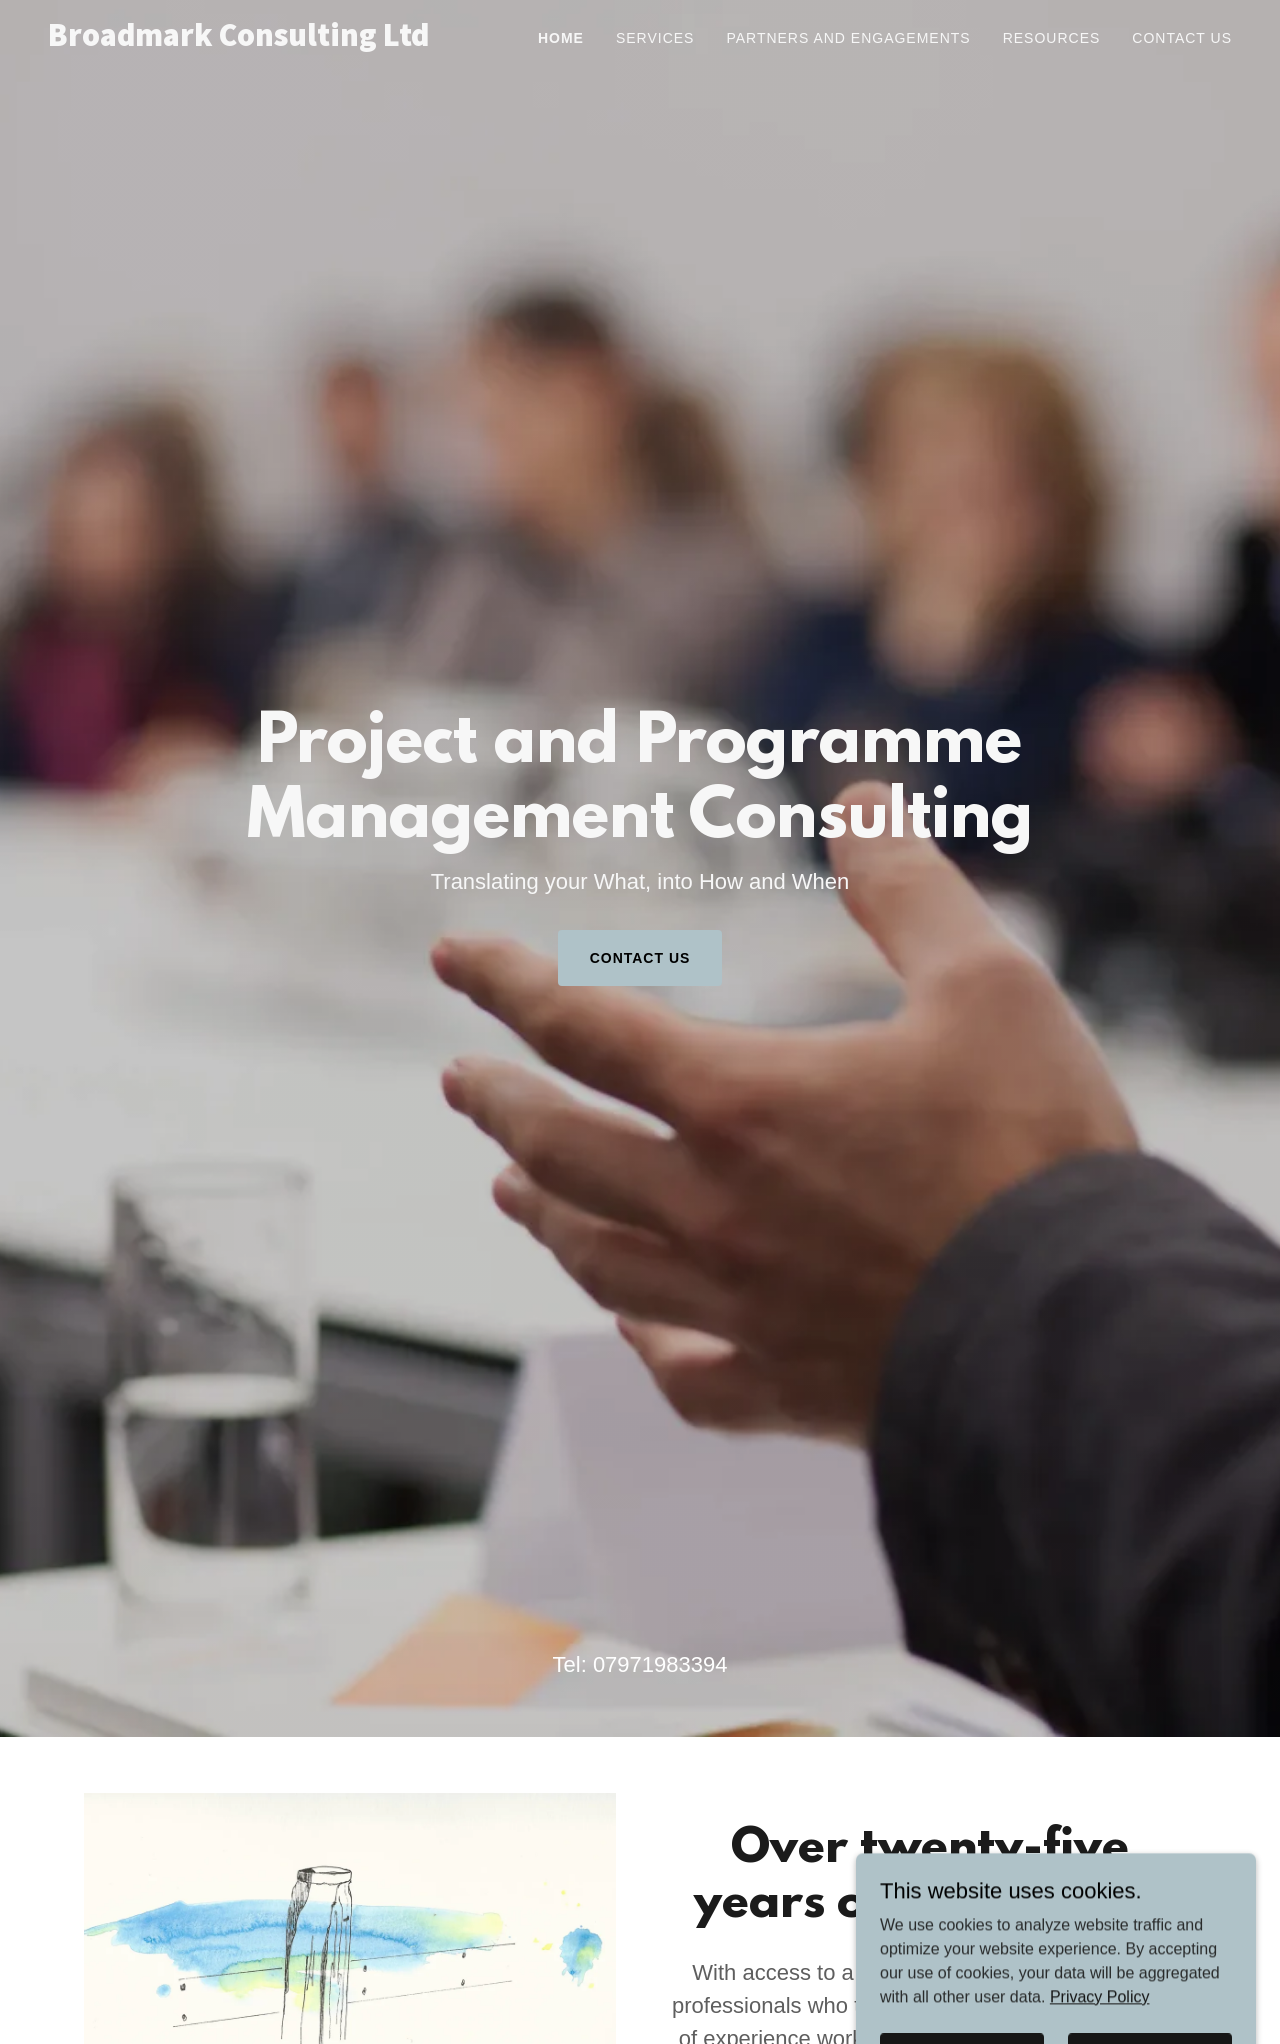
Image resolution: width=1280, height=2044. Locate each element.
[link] (255, 40)
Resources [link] (1052, 38)
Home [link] (561, 38)
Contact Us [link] (1182, 38)
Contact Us (640, 958)
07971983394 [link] (660, 1664)
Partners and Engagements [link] (848, 38)
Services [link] (655, 38)
